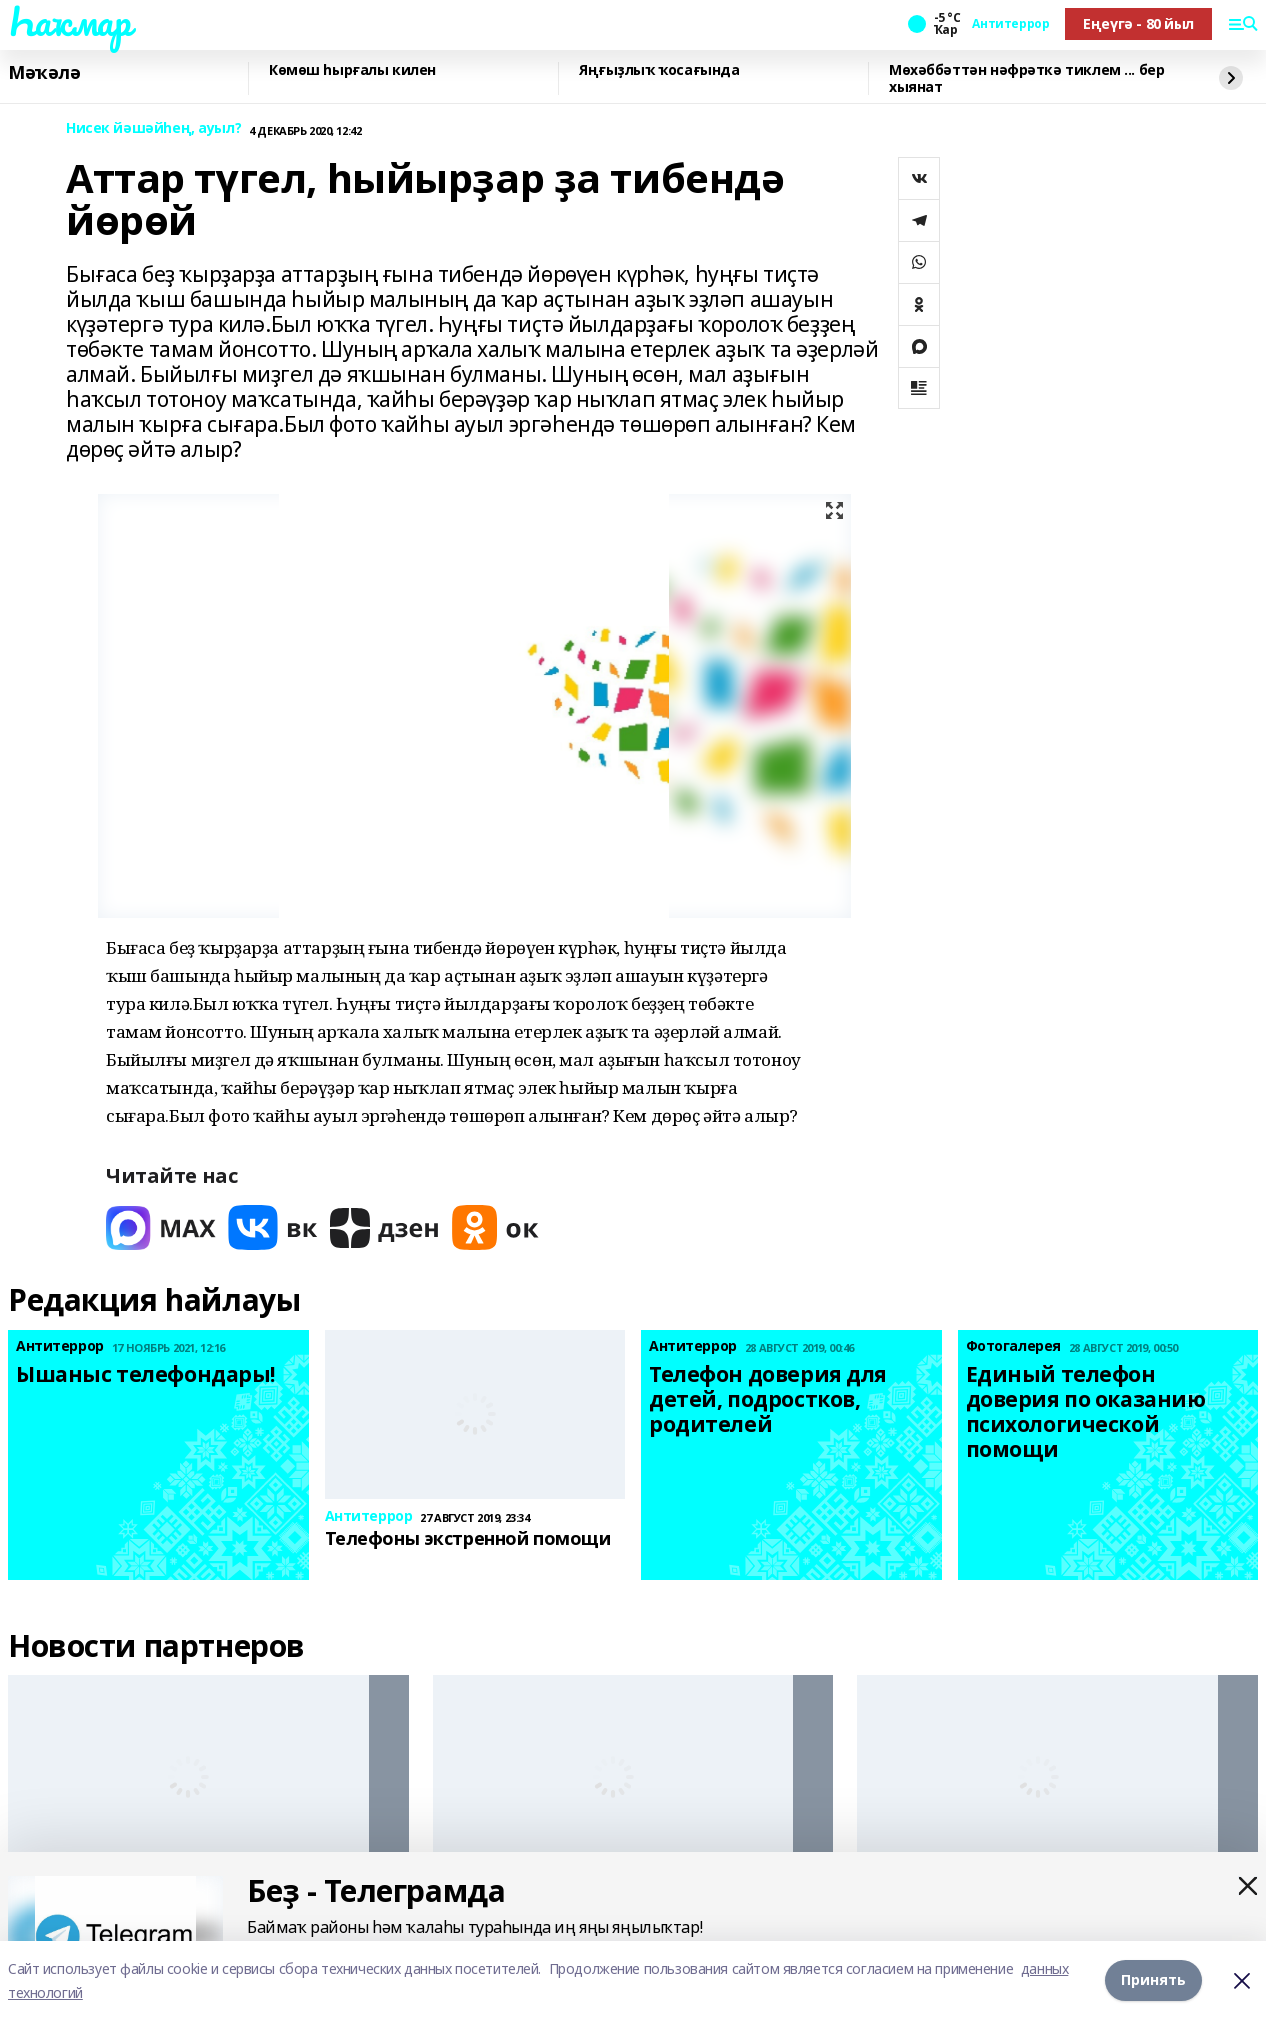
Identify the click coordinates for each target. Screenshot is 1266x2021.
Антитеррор (1010, 24)
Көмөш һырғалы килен (352, 70)
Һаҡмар (69, 21)
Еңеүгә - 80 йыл (1138, 23)
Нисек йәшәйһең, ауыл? (153, 128)
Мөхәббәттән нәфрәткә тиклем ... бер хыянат (1026, 78)
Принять (1153, 1980)
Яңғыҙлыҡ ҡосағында (659, 70)
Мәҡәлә (44, 73)
